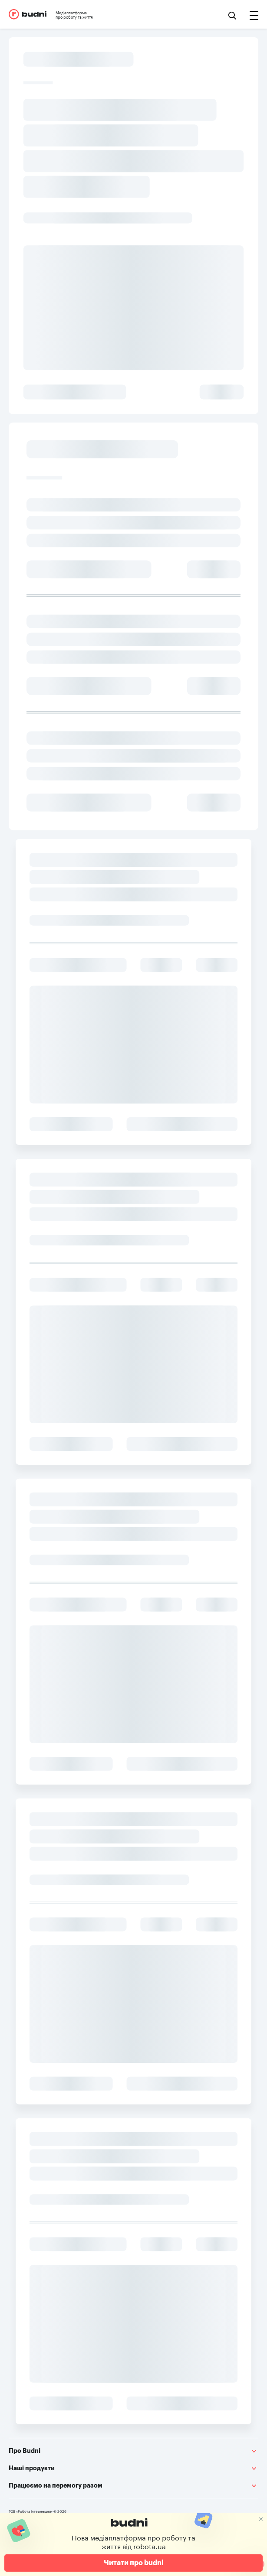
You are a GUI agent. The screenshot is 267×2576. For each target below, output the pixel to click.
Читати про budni (134, 2563)
